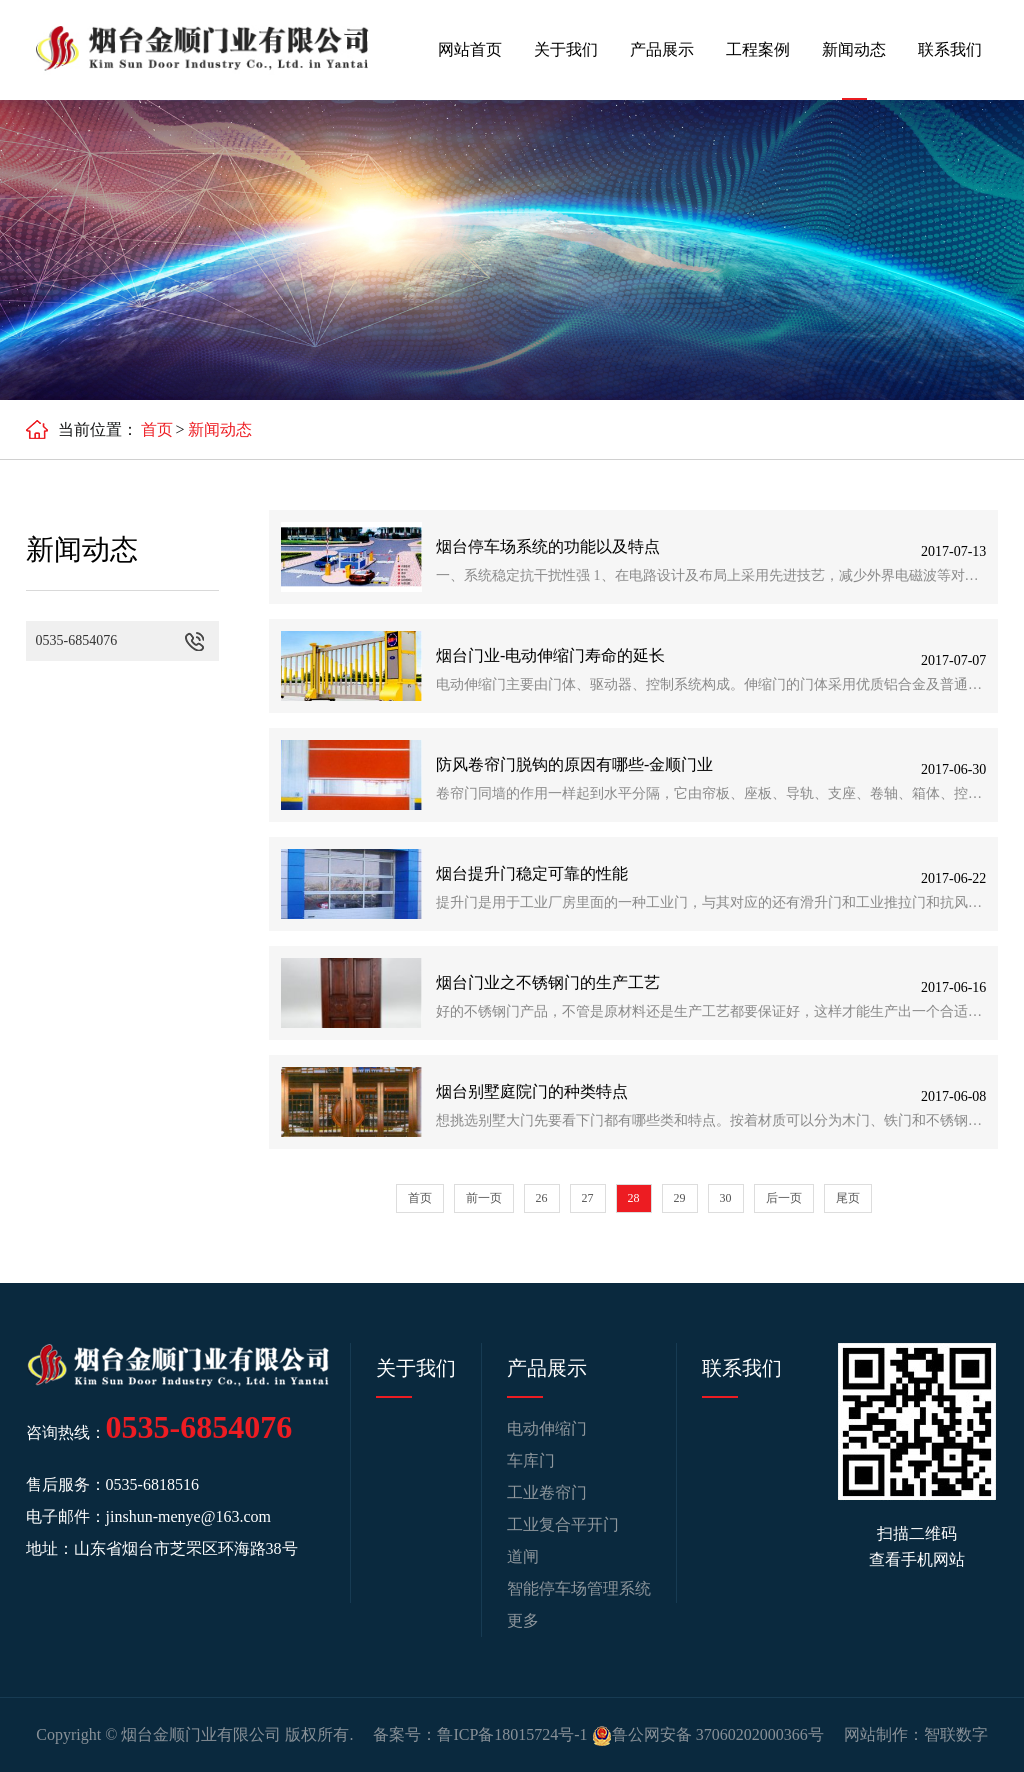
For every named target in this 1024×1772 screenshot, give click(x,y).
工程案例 (758, 49)
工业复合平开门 (563, 1524)
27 (588, 1198)
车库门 (531, 1460)
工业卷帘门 (547, 1492)
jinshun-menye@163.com (188, 1516)
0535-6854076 (199, 1427)
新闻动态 (854, 49)
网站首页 (470, 49)
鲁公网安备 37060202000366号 (708, 1734)
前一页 (484, 1198)
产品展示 (662, 49)
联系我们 (950, 49)
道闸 (523, 1556)
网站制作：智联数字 (916, 1734)
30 (726, 1198)
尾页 (848, 1198)
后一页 (784, 1198)
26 (542, 1198)
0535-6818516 (152, 1484)
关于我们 (566, 49)
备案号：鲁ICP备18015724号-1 (480, 1734)
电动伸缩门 (547, 1428)
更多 (523, 1620)
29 (680, 1198)
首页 (157, 429)
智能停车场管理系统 (579, 1588)
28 (634, 1198)
